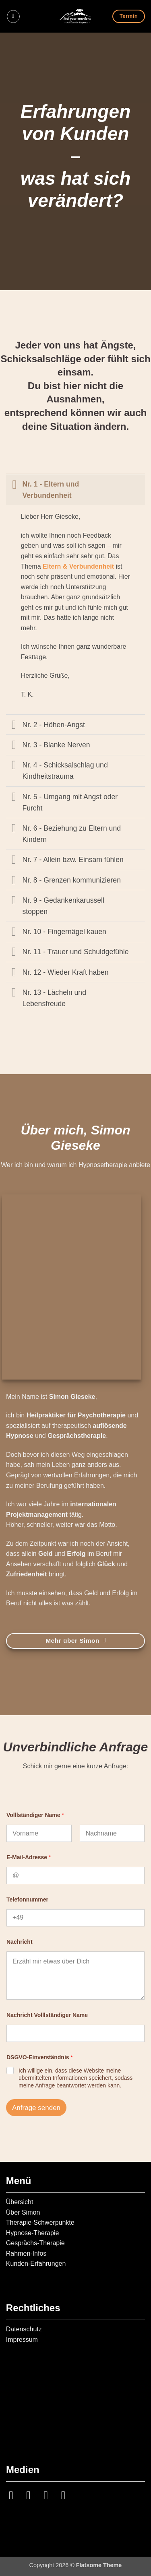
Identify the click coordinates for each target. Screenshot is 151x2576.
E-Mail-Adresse (28, 1857)
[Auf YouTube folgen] (67, 2495)
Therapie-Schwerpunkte (40, 2222)
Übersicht (19, 2202)
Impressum (22, 2339)
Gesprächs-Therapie (35, 2243)
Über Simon (23, 2212)
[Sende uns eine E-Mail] (32, 2495)
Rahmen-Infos (26, 2253)
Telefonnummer (27, 1899)
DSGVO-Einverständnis (39, 2057)
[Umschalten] (14, 484)
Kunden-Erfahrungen (36, 2263)
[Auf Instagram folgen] (15, 2495)
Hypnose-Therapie (32, 2233)
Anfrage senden (36, 2108)
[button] (13, 16)
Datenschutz (24, 2329)
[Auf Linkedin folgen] (50, 2495)
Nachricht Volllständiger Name (47, 2015)
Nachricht (19, 1942)
